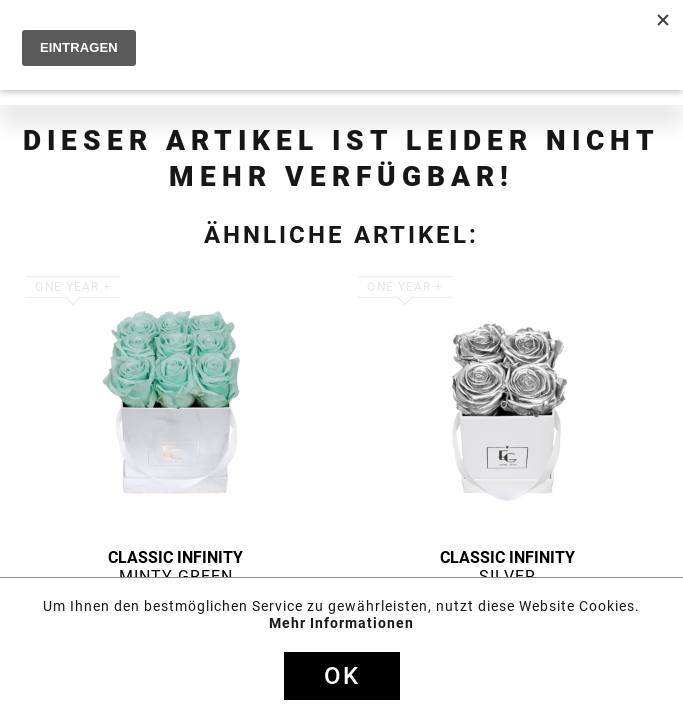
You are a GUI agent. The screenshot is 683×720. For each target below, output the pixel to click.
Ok (342, 676)
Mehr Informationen (341, 623)
